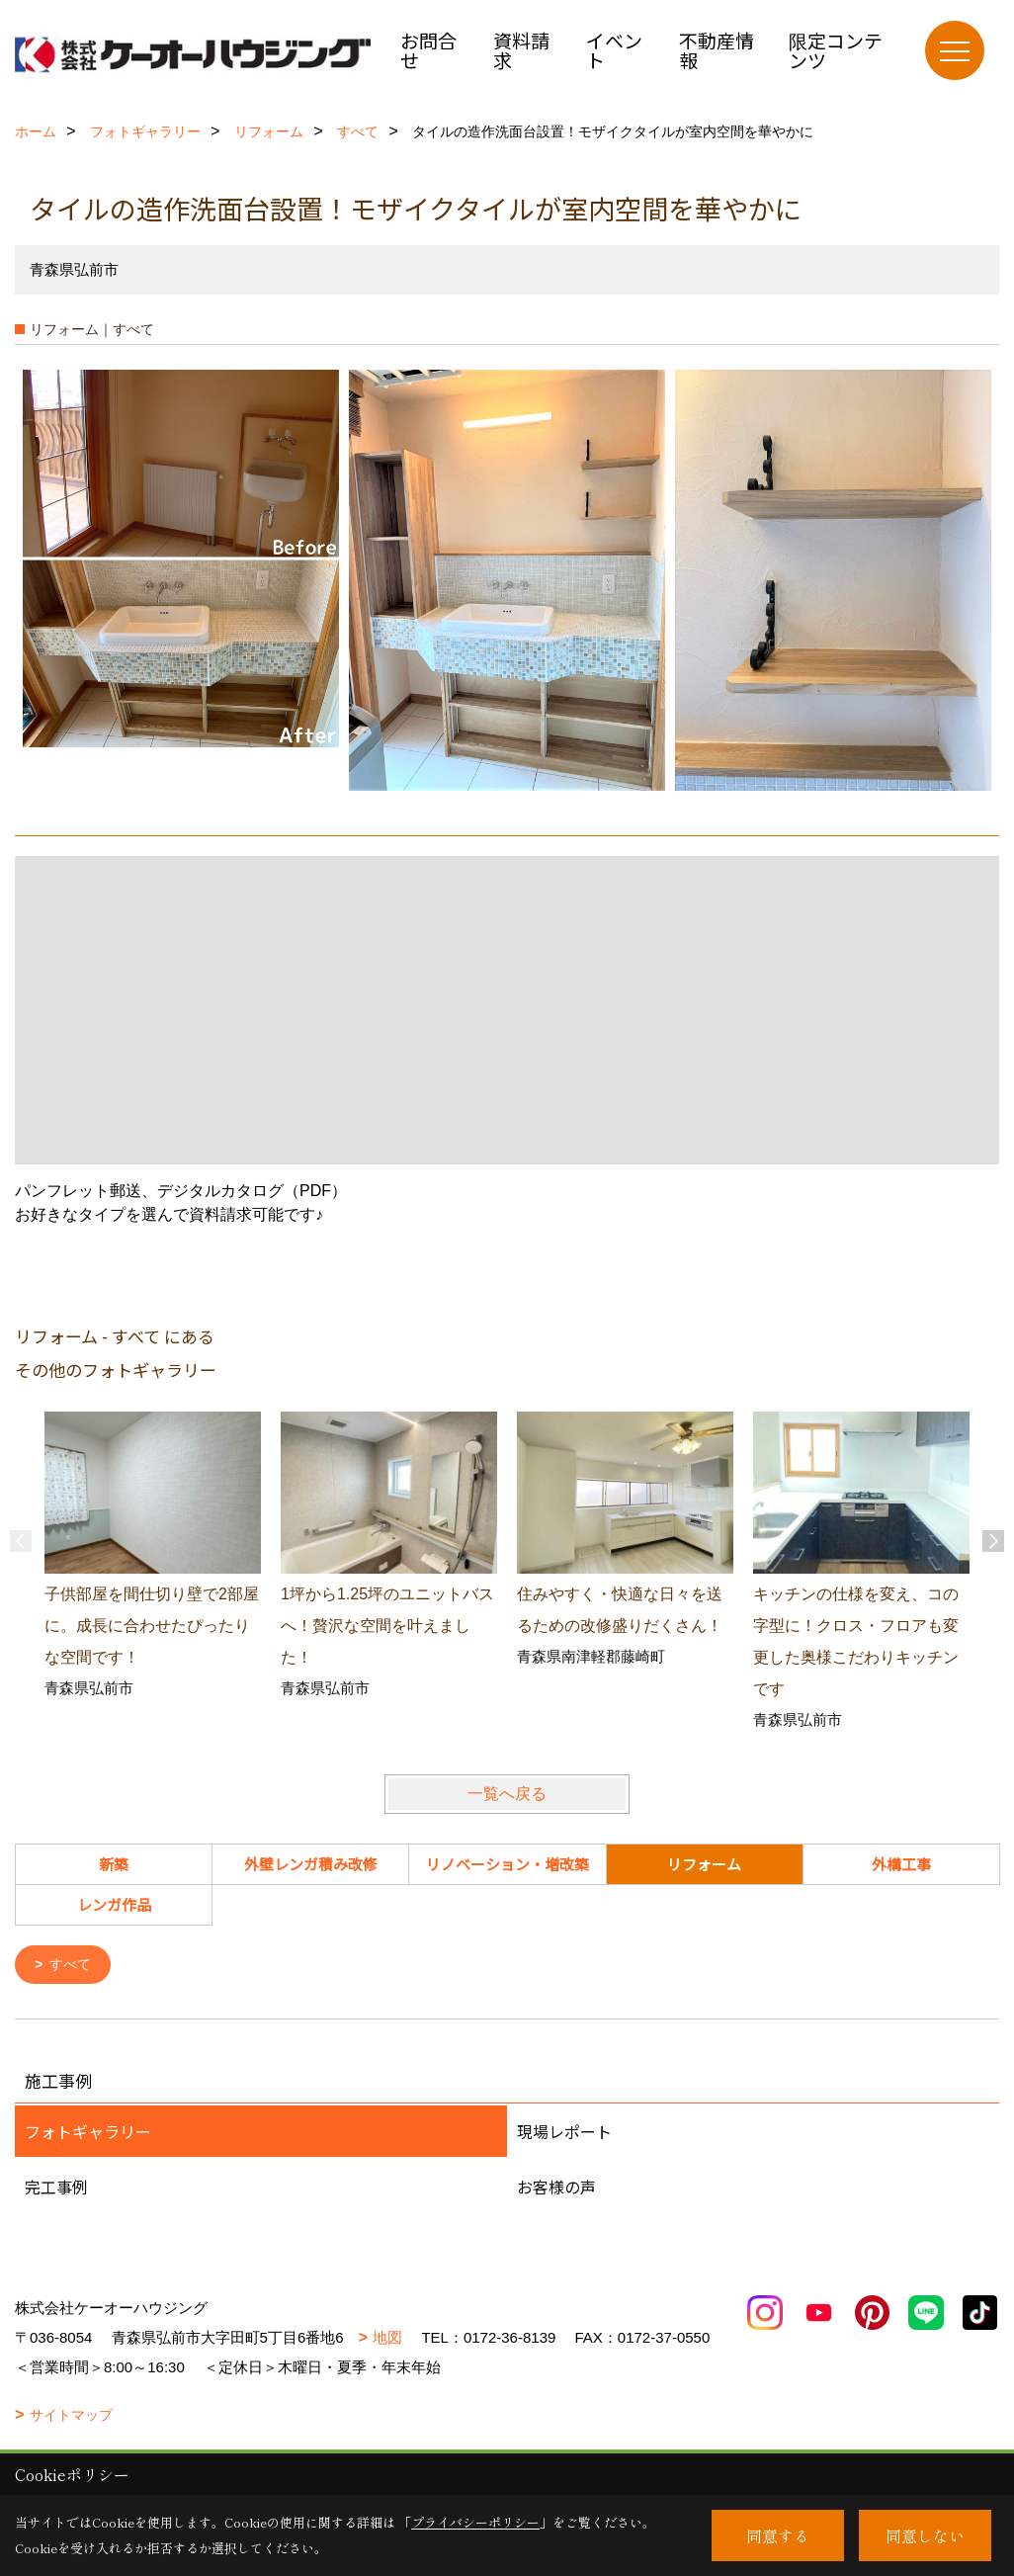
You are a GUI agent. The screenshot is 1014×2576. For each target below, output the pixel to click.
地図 (387, 2339)
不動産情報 (716, 50)
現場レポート (564, 2133)
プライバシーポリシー (475, 2522)
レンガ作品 (114, 1904)
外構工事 (901, 1863)
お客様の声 (556, 2188)
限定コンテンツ (836, 50)
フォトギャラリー (88, 2133)
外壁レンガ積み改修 (311, 1863)
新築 (113, 1863)
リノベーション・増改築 (507, 1863)
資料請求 (521, 50)
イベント (614, 50)
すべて (73, 1965)
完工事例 (56, 2188)
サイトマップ (71, 2417)
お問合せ (428, 50)
